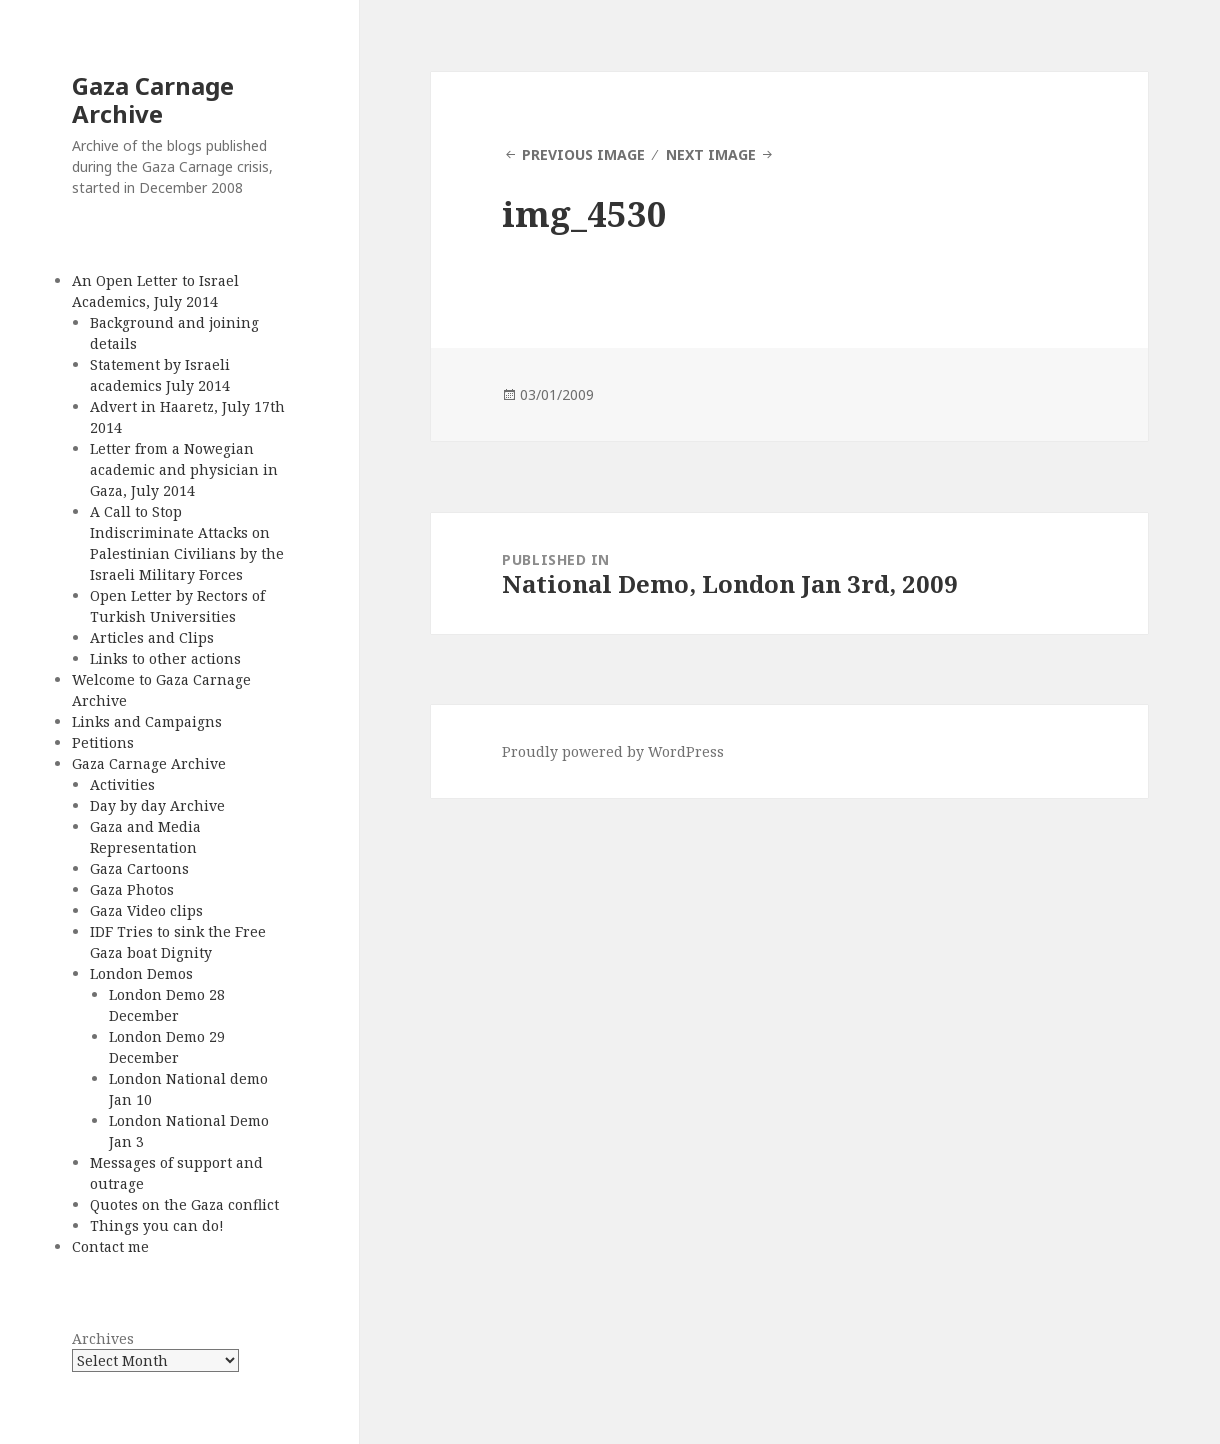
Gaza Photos (132, 889)
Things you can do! (157, 1225)
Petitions (103, 742)
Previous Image (583, 154)
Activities (122, 784)
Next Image (711, 154)
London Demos (141, 973)
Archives (103, 1338)
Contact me (110, 1246)
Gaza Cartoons (139, 868)
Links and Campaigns (147, 721)
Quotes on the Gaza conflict (184, 1204)
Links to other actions (165, 658)
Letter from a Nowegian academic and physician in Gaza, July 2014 (184, 469)
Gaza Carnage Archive (153, 99)
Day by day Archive (157, 805)
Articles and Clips (152, 637)
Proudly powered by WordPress (613, 751)
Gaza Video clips (146, 910)
